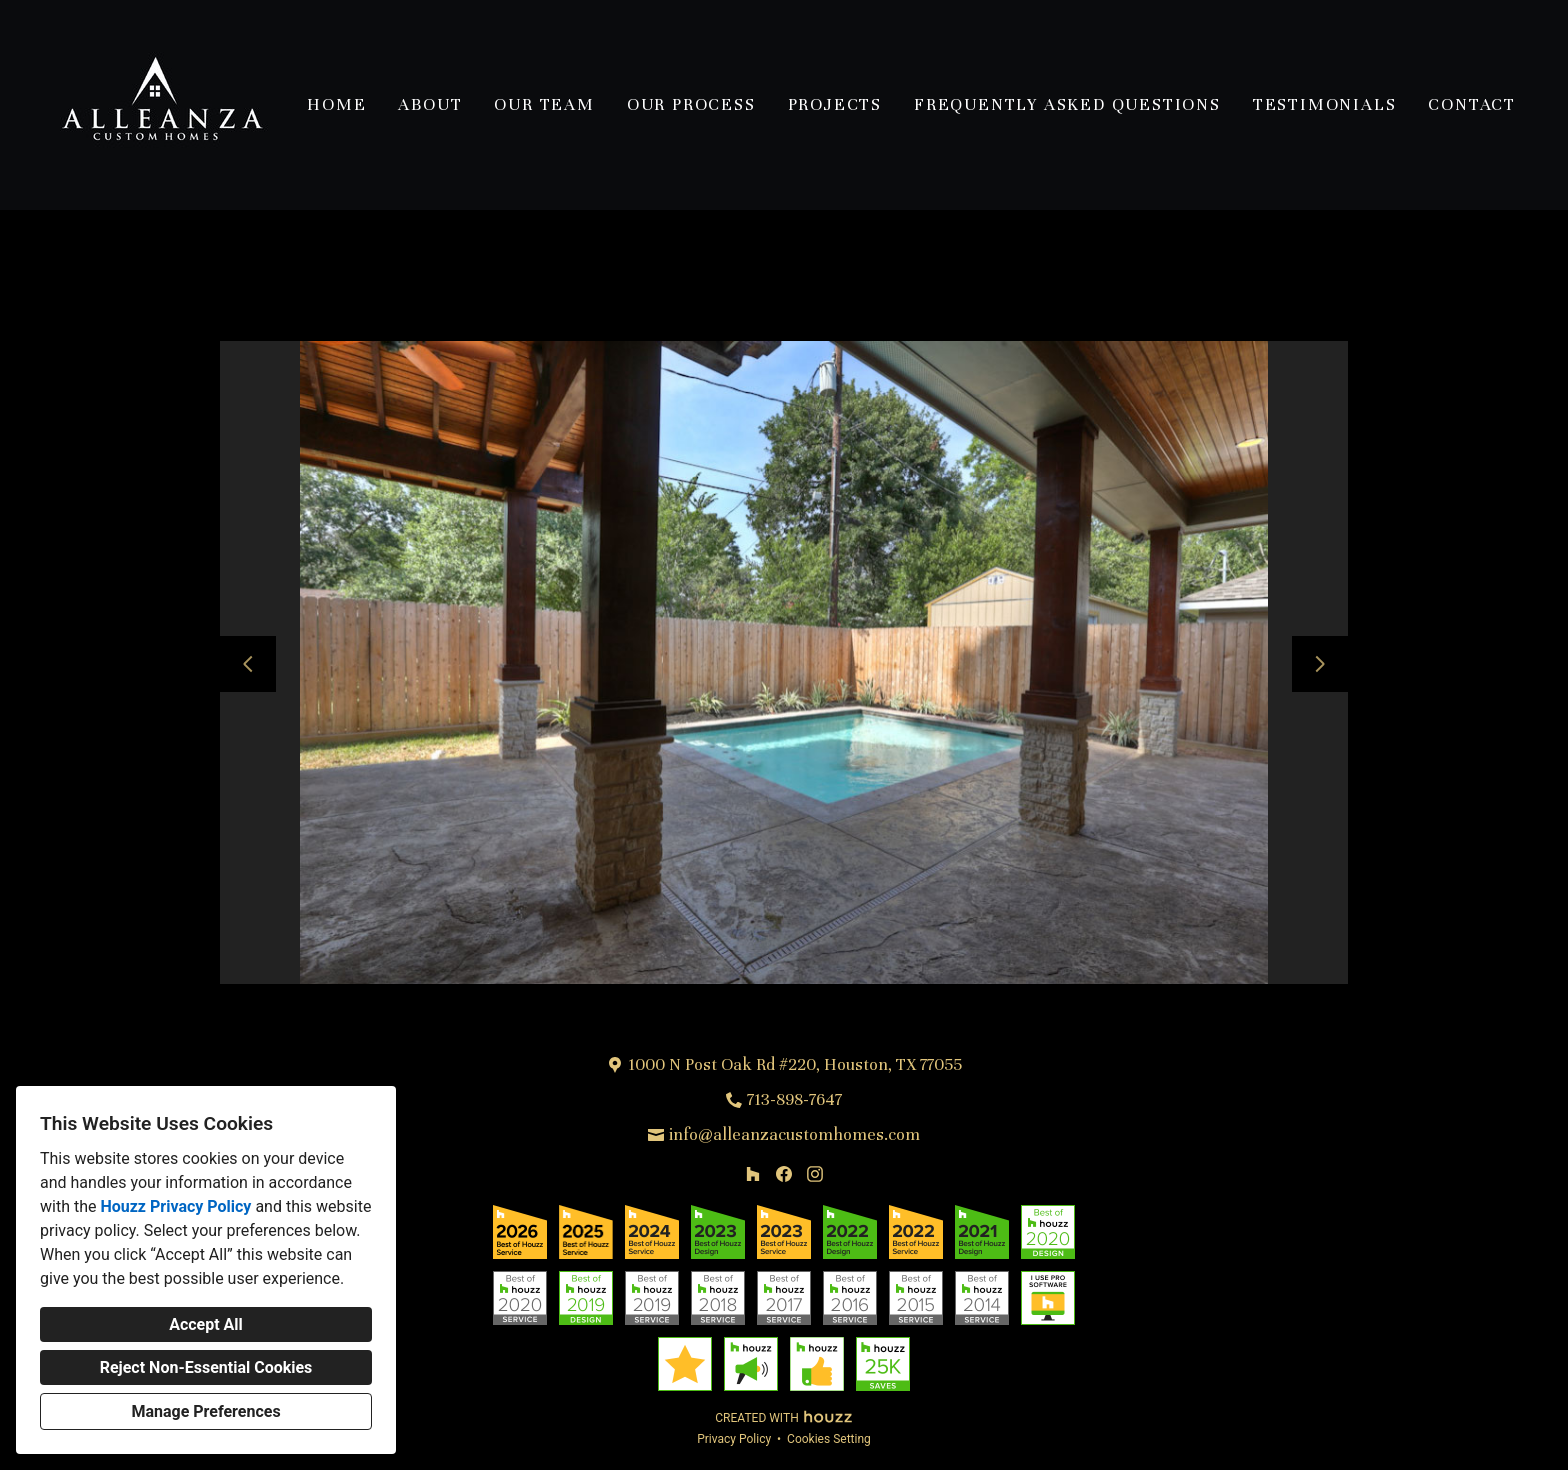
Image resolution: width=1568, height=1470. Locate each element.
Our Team (544, 104)
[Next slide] (1320, 664)
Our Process (691, 104)
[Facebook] (783, 1173)
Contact (1472, 104)
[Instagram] (814, 1173)
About (430, 104)
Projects (835, 104)
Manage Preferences (205, 1411)
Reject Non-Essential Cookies (206, 1367)
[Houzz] (753, 1173)
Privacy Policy (734, 1439)
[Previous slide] (248, 664)
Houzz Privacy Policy (175, 1206)
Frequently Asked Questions (1067, 104)
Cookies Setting (829, 1439)
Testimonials (1325, 104)
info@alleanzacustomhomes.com (794, 1134)
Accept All (206, 1324)
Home (336, 104)
